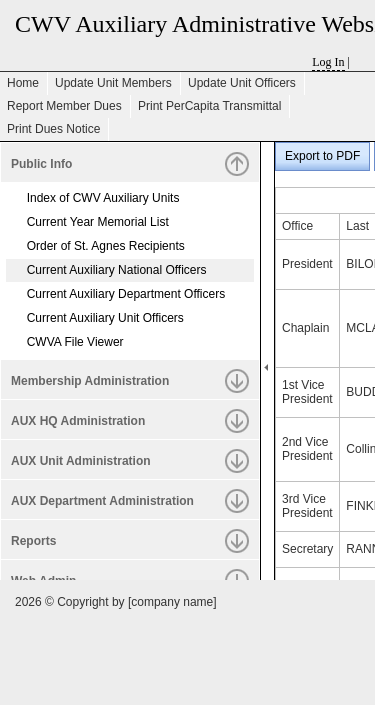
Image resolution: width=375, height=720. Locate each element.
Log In (328, 62)
